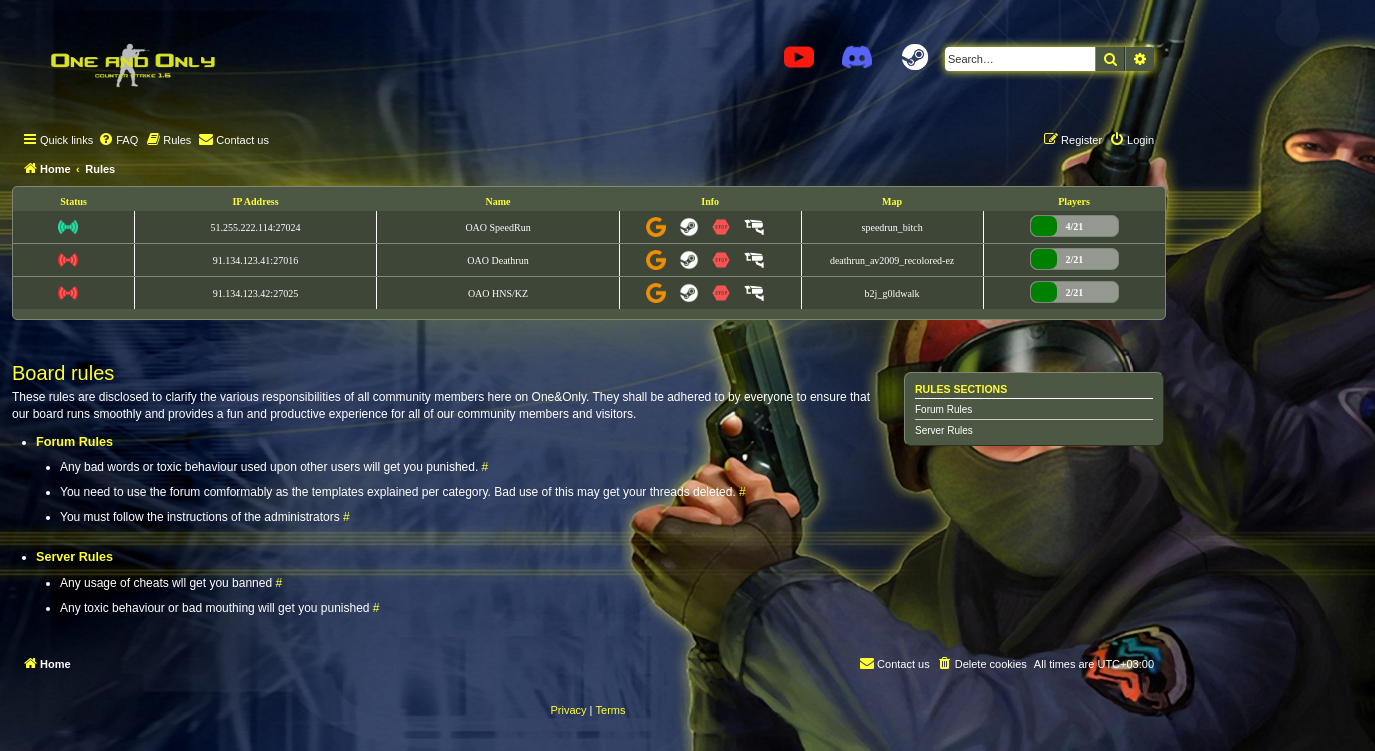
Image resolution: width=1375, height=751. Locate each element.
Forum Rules (943, 409)
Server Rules (944, 430)
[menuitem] (118, 140)
